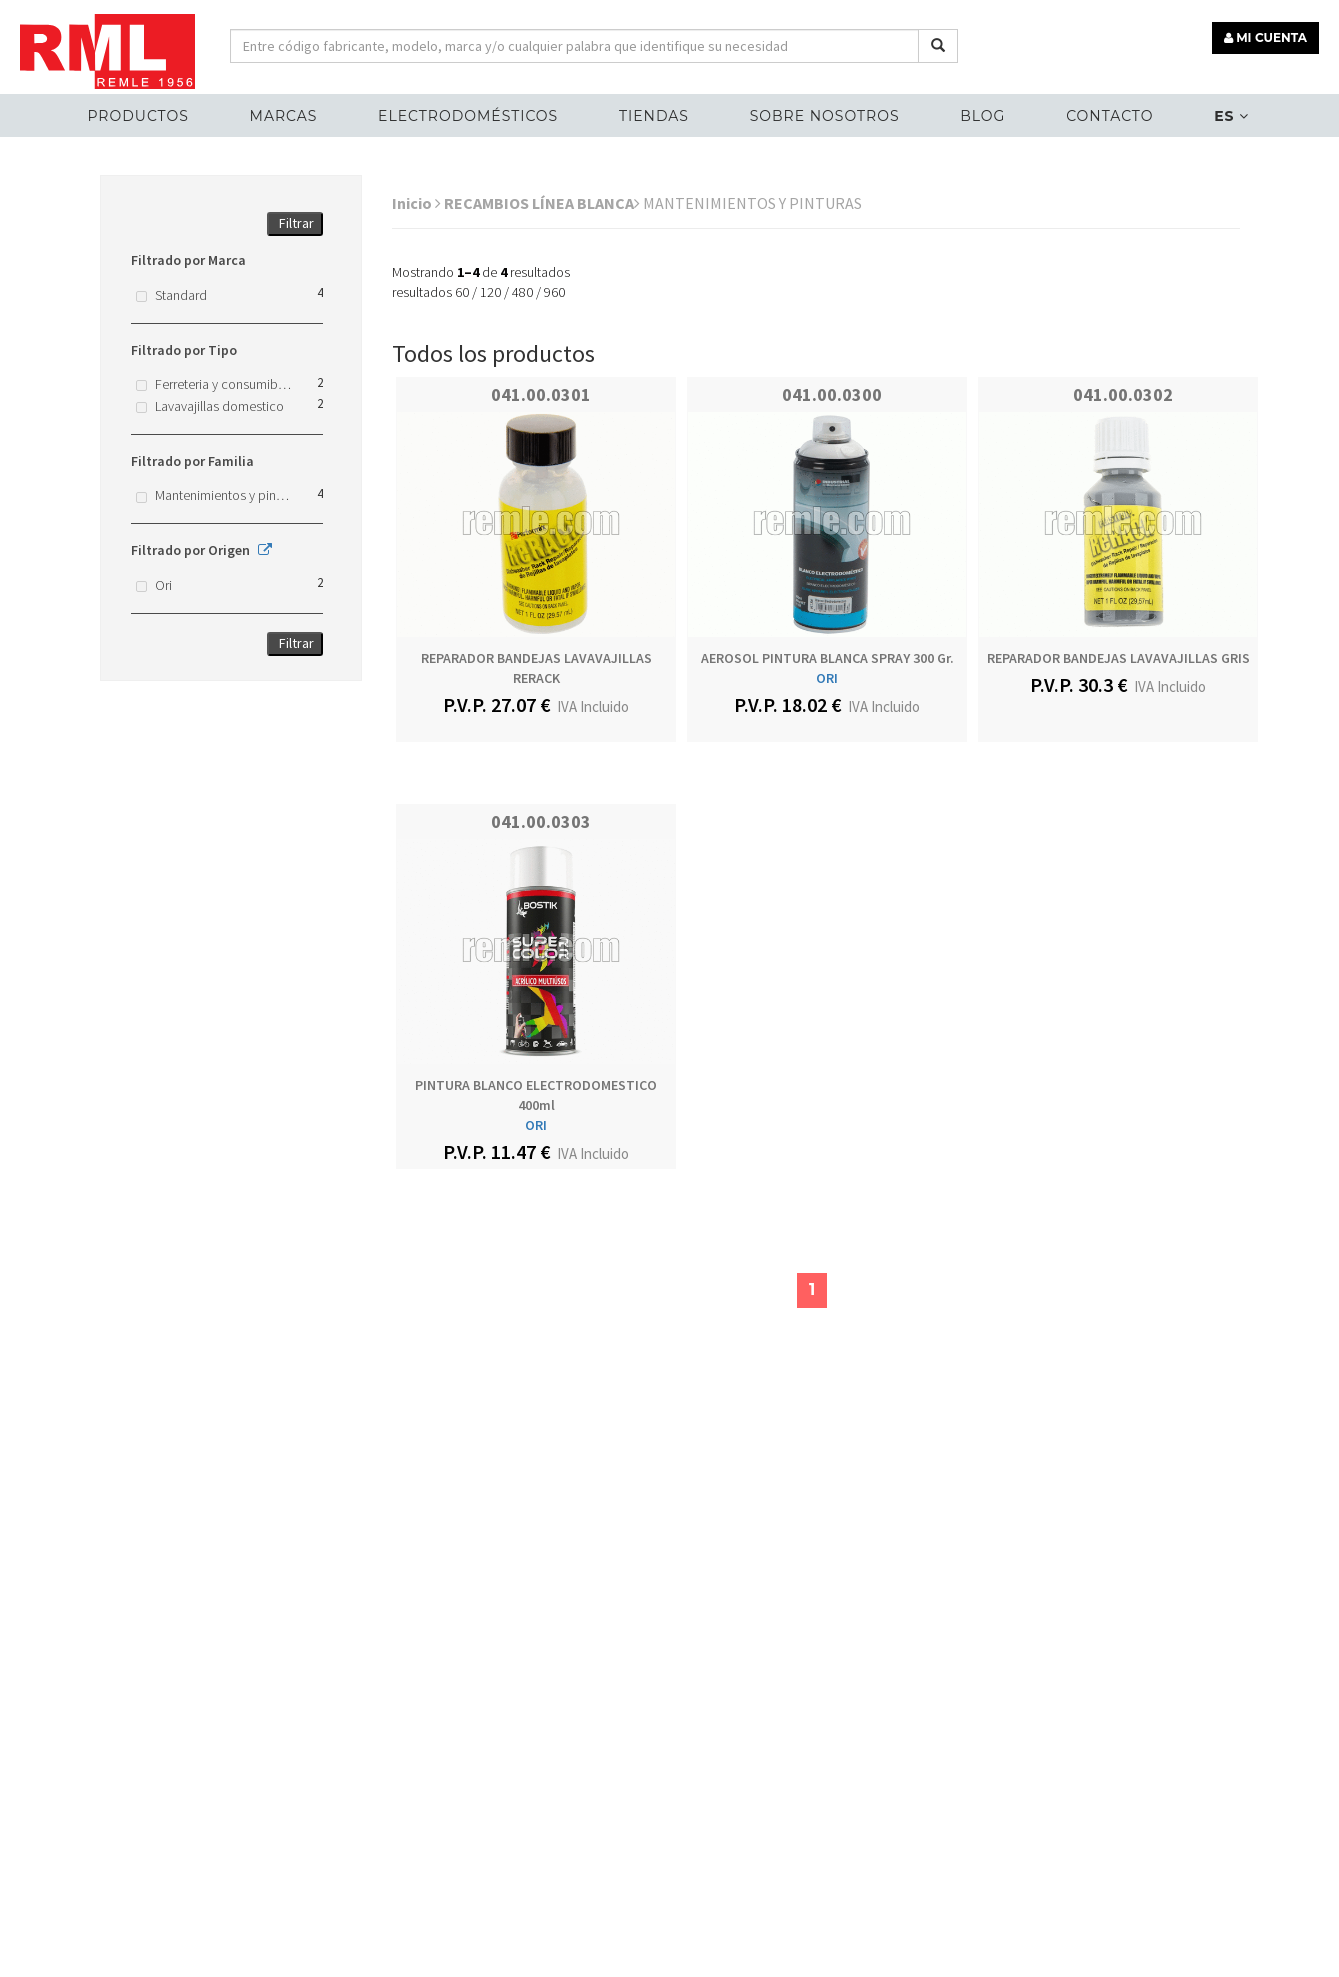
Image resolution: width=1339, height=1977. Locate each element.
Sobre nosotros (825, 116)
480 (522, 292)
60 (462, 292)
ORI (827, 678)
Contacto (1109, 116)
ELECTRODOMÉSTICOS (468, 116)
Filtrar (296, 223)
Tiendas (654, 116)
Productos (137, 116)
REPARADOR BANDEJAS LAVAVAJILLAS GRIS (1118, 658)
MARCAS (284, 116)
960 (554, 292)
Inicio (416, 203)
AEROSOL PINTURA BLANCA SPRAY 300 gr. (827, 658)
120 (490, 292)
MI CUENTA (1265, 37)
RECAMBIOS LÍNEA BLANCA (542, 203)
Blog (982, 116)
